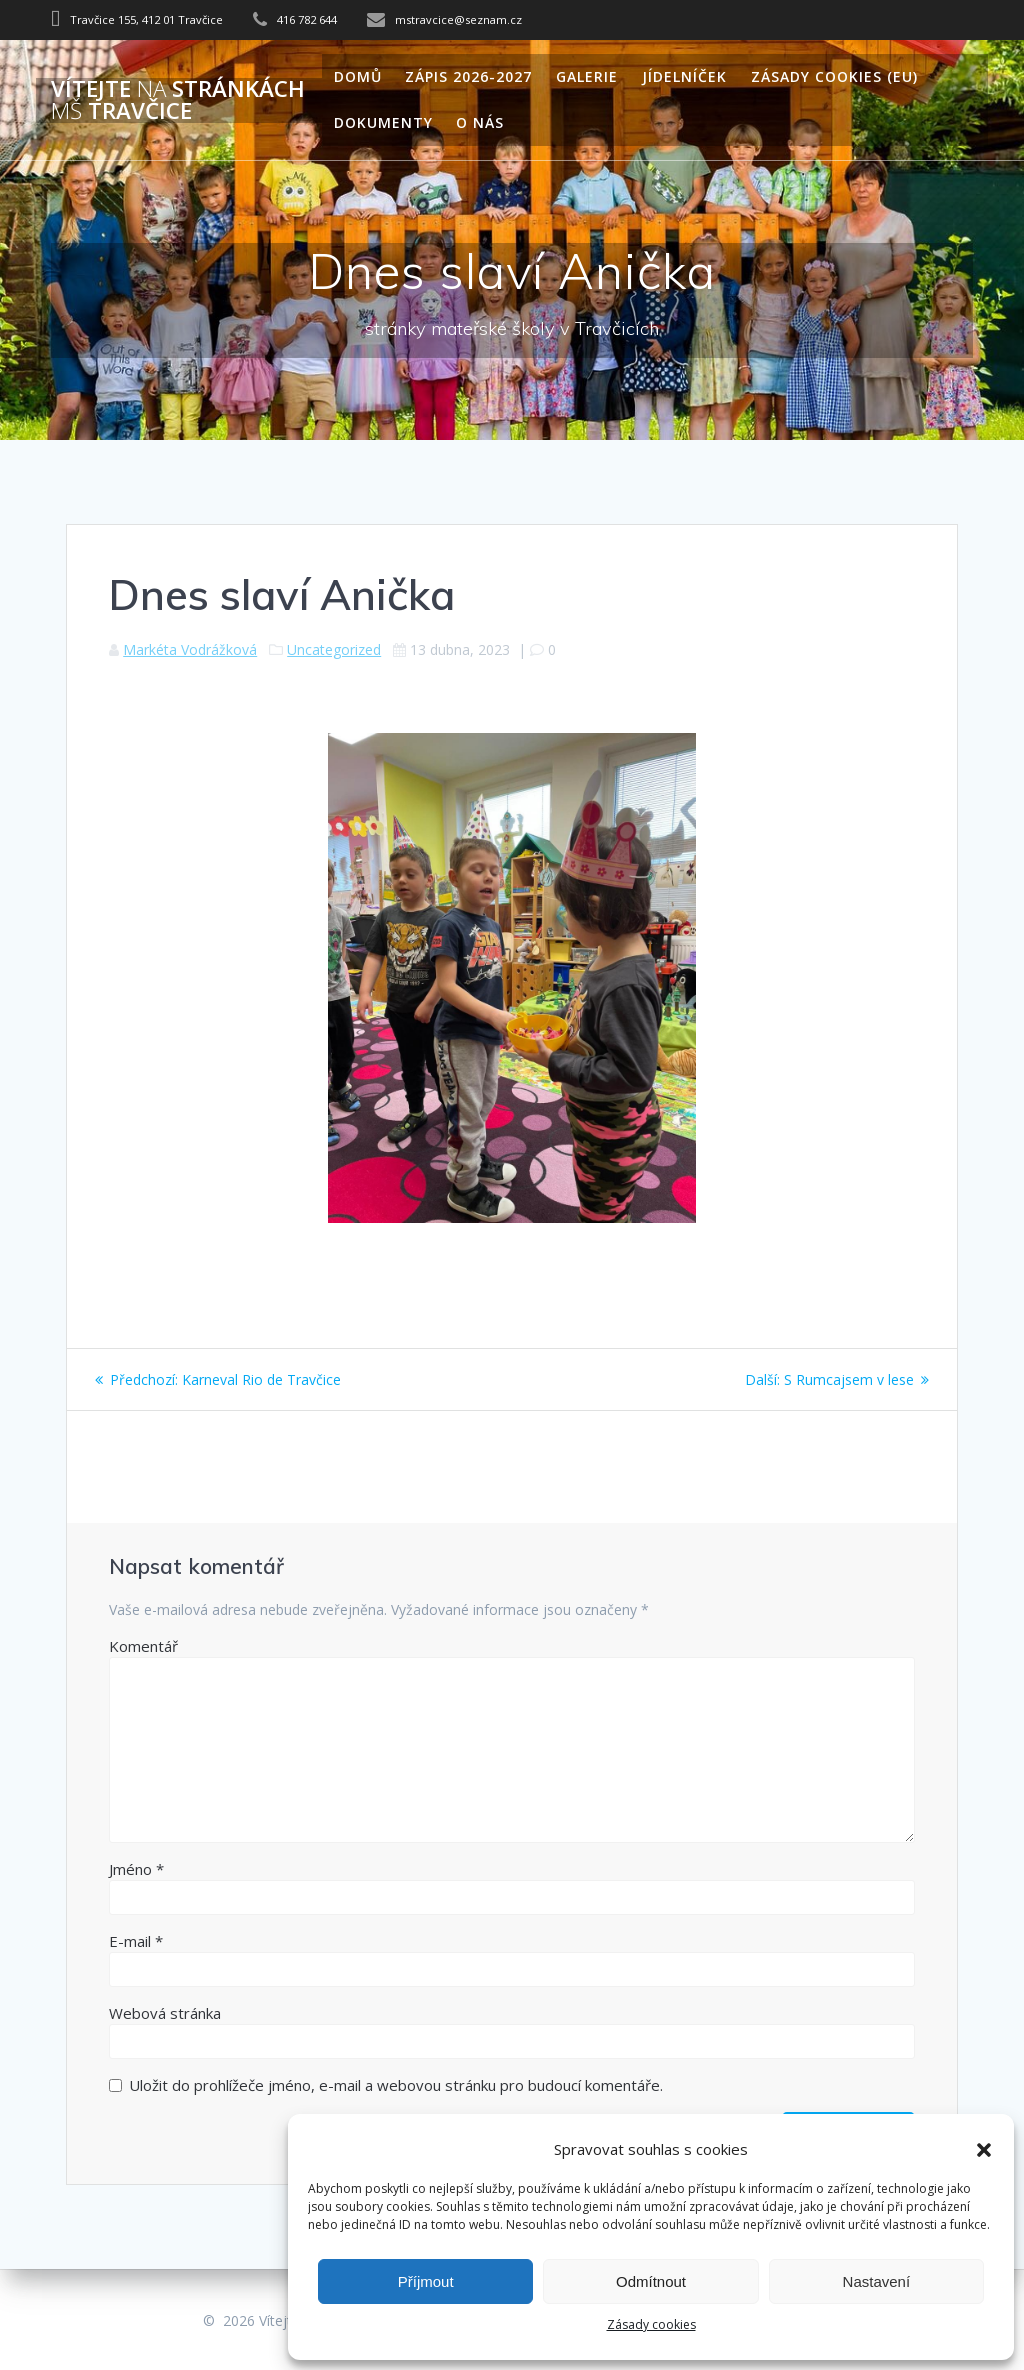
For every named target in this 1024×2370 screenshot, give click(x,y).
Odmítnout (651, 2281)
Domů (358, 76)
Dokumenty (383, 122)
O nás (480, 122)
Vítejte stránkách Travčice (178, 100)
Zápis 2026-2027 (468, 76)
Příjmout (426, 2281)
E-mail (136, 1941)
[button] (984, 2150)
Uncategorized (334, 649)
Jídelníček (684, 76)
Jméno (136, 1869)
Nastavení (877, 2281)
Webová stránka (165, 2013)
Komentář (143, 1646)
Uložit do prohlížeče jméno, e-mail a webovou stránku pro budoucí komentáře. (396, 2085)
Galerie (587, 76)
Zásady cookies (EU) (834, 76)
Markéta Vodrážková (190, 649)
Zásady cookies (651, 2324)
